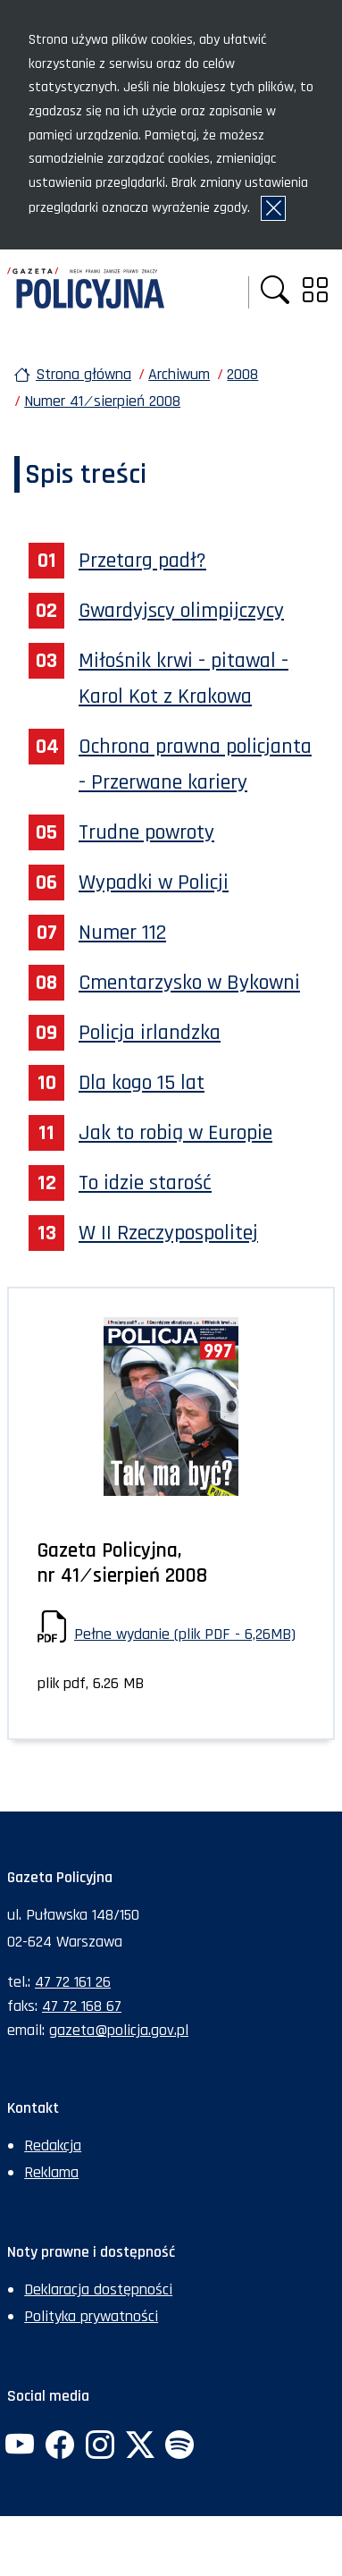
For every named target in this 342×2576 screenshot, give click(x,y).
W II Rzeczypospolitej (168, 1233)
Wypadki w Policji (154, 882)
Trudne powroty (146, 832)
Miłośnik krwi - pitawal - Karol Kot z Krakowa (183, 678)
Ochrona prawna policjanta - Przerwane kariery (195, 764)
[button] (275, 291)
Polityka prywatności (91, 2316)
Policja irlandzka (150, 1032)
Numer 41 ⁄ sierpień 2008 (102, 401)
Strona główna (83, 374)
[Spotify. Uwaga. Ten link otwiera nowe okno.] (179, 2446)
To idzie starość (145, 1183)
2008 (242, 374)
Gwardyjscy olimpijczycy (181, 610)
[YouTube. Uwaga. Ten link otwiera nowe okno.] (20, 2446)
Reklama (51, 2172)
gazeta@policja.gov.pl (118, 2030)
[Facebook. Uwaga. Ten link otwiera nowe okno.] (60, 2446)
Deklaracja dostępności (98, 2289)
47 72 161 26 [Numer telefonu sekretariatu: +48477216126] (73, 1982)
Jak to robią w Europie (175, 1132)
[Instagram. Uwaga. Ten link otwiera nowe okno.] (100, 2446)
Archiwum (179, 374)
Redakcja (52, 2145)
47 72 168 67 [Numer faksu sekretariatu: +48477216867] (81, 2006)
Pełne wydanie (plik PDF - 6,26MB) (185, 1634)
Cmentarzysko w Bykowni (189, 982)
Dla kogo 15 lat (141, 1082)
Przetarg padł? (142, 560)
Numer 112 (122, 932)
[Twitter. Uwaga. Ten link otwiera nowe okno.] (139, 2446)
